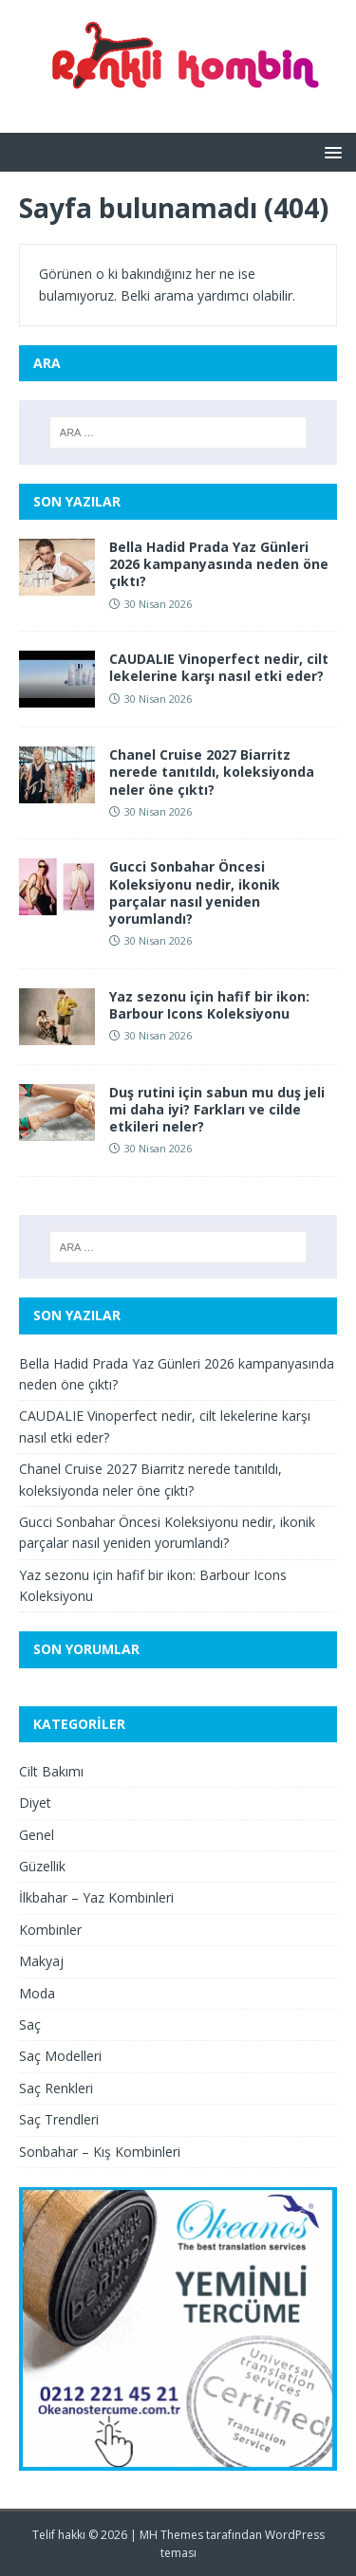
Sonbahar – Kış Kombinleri (99, 2152)
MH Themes (171, 2535)
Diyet (35, 1803)
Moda (37, 1993)
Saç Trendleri (59, 2119)
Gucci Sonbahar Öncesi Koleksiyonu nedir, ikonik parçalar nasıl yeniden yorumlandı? (194, 892)
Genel (36, 1835)
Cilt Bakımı (51, 1771)
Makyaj (41, 1961)
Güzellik (42, 1866)
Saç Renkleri (56, 2088)
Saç (30, 2024)
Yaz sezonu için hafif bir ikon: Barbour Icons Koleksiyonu (209, 1004)
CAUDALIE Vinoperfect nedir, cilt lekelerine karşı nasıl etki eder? (218, 667)
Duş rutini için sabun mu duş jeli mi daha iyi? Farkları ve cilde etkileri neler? (217, 1109)
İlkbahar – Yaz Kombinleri (96, 1897)
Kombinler (50, 1930)
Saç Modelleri (60, 2056)
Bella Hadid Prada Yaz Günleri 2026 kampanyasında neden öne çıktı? (218, 564)
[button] (330, 151)
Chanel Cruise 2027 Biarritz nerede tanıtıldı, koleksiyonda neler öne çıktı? (211, 771)
